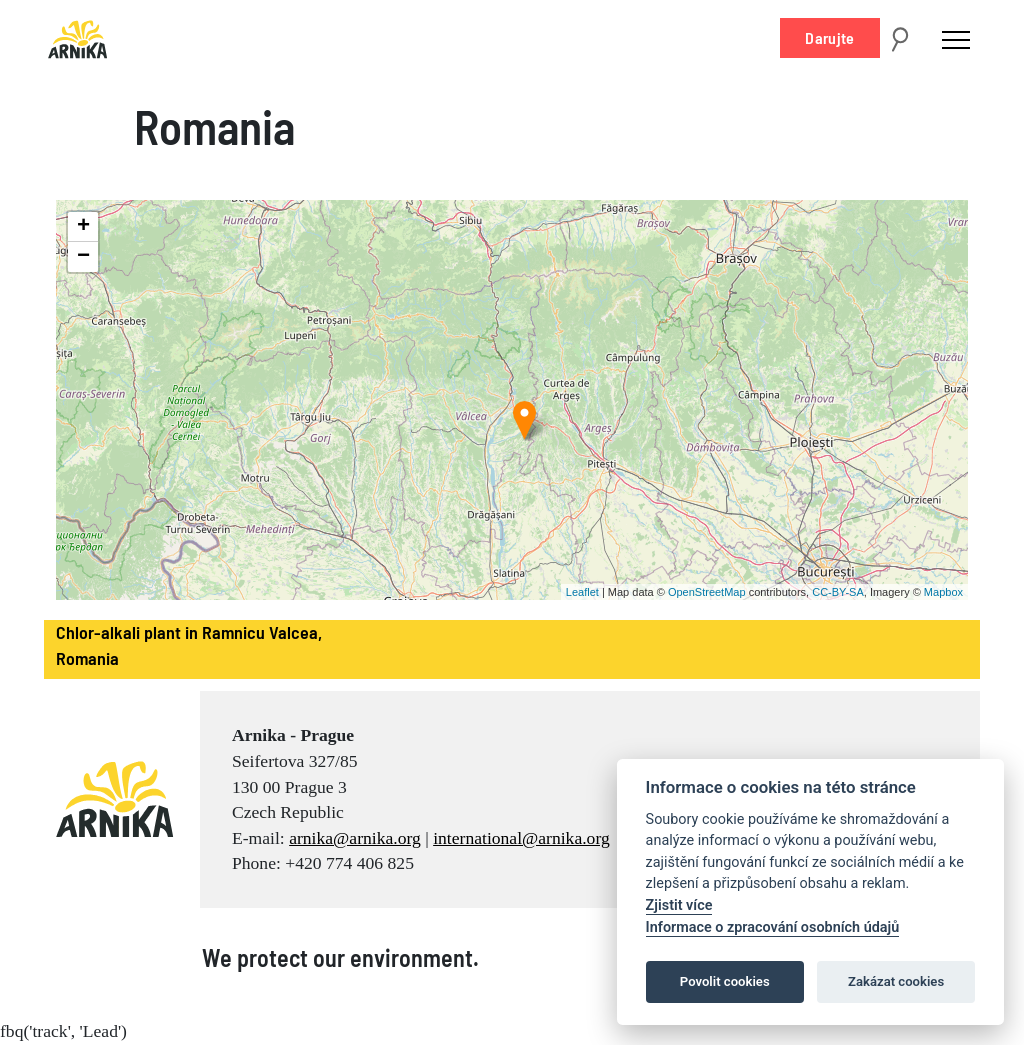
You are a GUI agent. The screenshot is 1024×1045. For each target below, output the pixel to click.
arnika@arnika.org (355, 838)
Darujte (829, 37)
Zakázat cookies (896, 981)
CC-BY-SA (838, 592)
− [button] (83, 257)
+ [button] (83, 227)
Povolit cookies (725, 981)
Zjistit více (679, 905)
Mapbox (943, 592)
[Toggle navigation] (956, 39)
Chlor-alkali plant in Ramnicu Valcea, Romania (189, 645)
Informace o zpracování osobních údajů (773, 927)
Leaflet (582, 592)
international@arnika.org (521, 838)
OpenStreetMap (707, 592)
